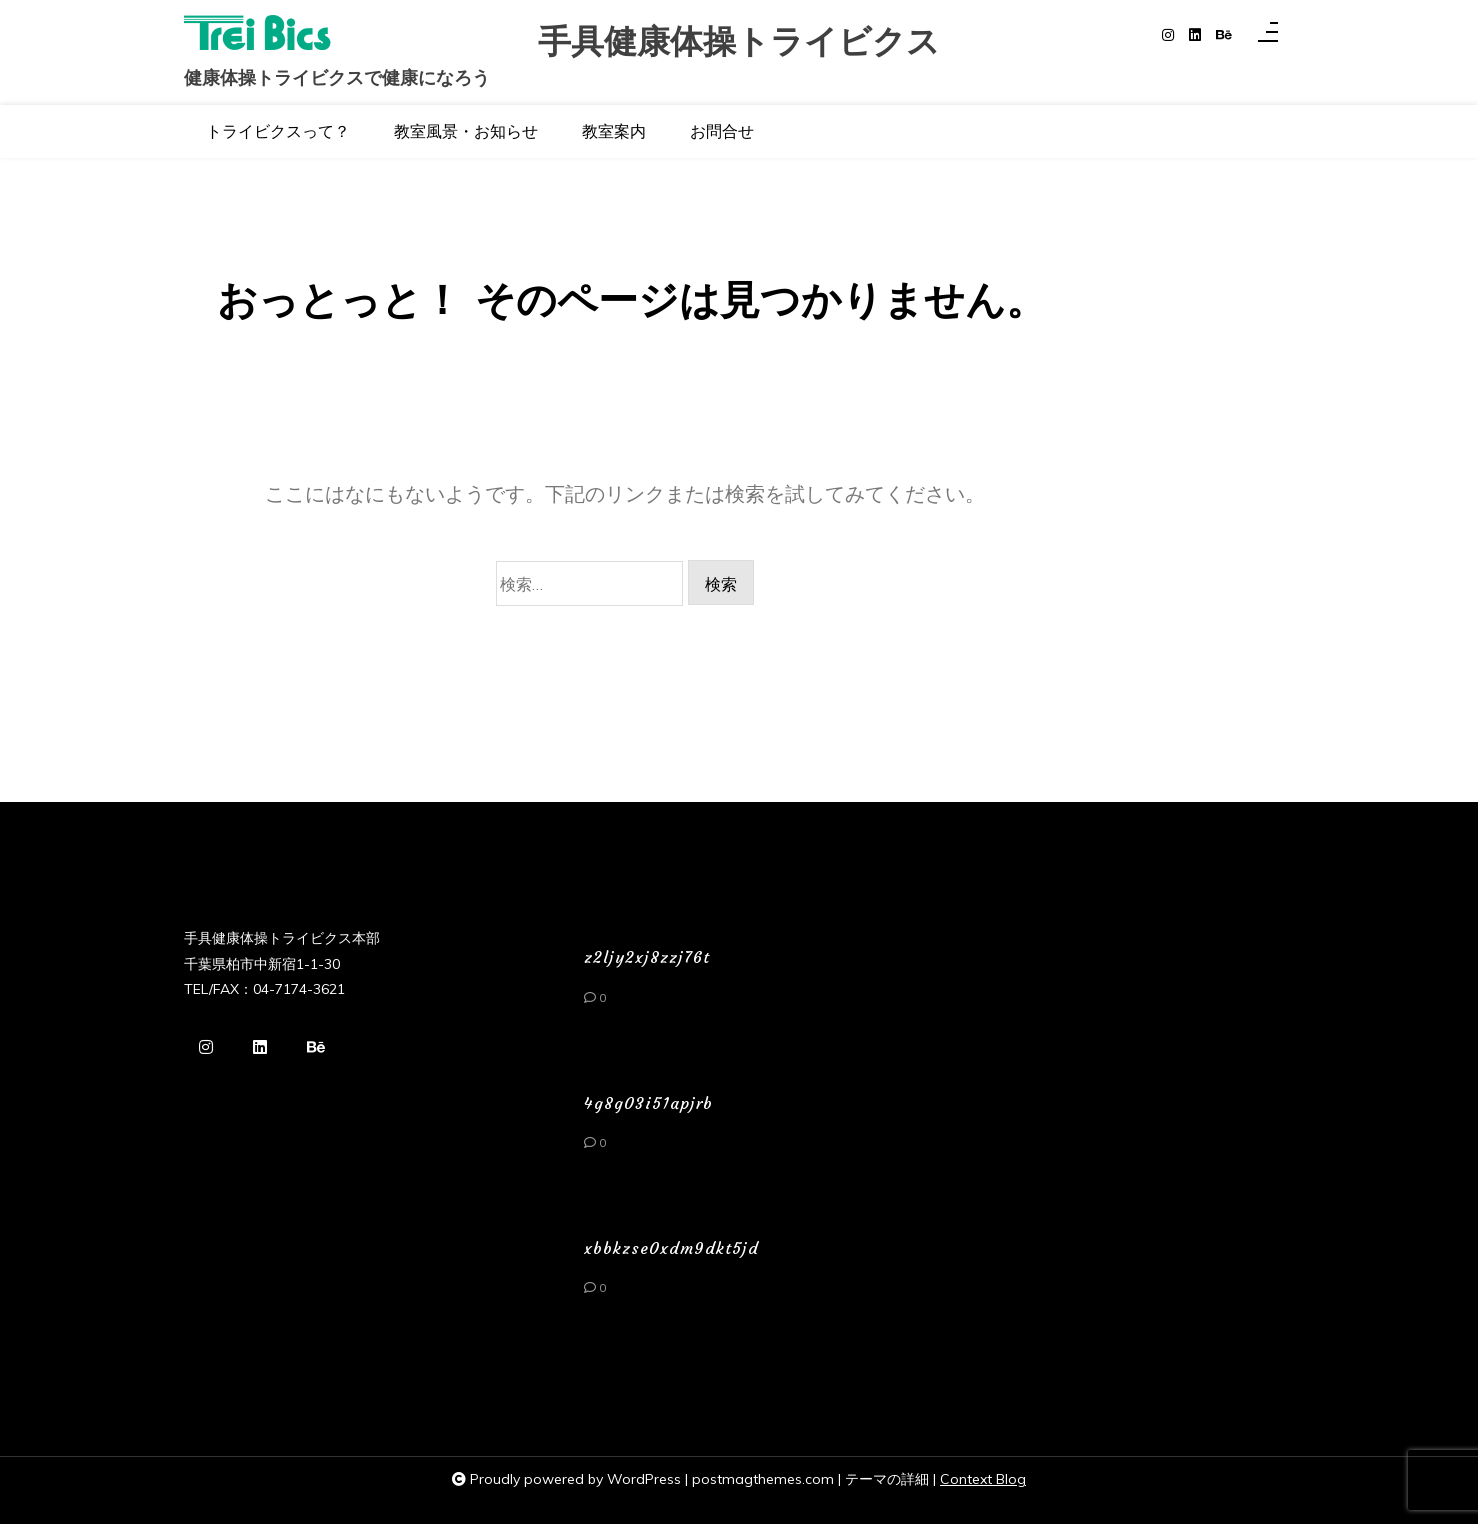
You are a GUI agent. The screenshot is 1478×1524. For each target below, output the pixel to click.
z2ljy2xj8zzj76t (647, 957)
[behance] (1224, 35)
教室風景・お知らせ (466, 131)
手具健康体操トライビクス (739, 41)
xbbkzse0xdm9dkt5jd (671, 1248)
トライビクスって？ (278, 131)
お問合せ (722, 131)
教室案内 (614, 131)
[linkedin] (1195, 35)
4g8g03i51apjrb (648, 1103)
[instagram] (1168, 35)
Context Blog (983, 1479)
